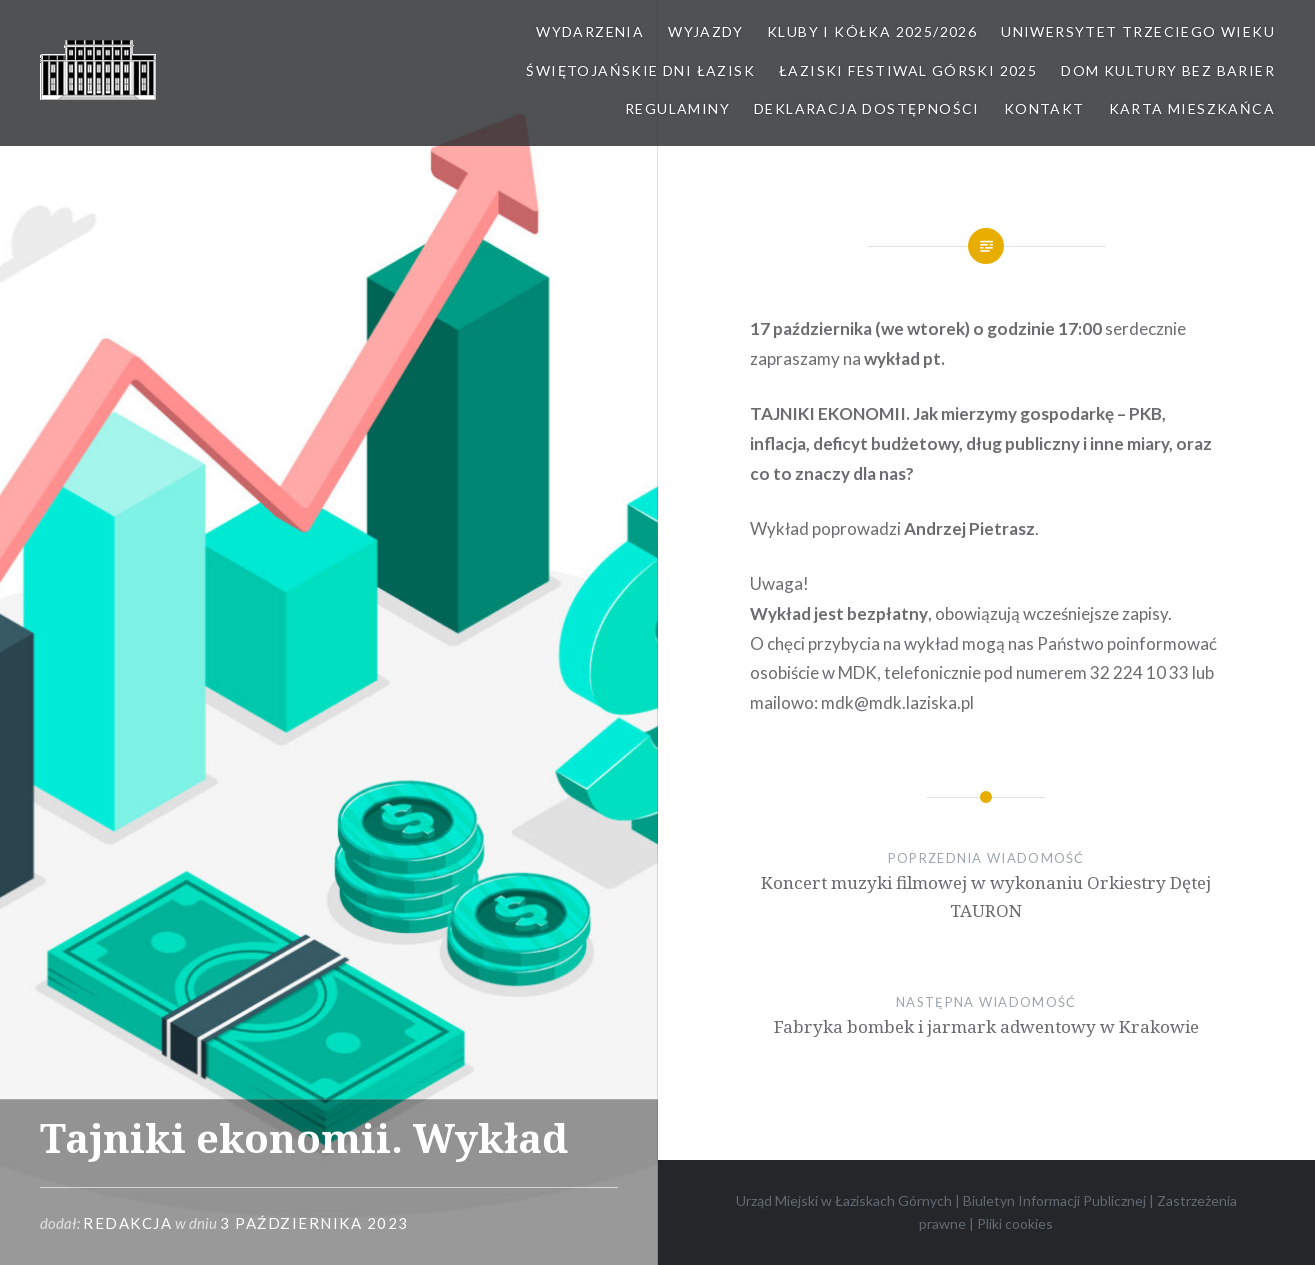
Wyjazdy (705, 31)
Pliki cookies (1015, 1223)
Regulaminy (677, 108)
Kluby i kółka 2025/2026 (872, 31)
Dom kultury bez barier (1168, 70)
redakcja (127, 1223)
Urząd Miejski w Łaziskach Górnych (844, 1200)
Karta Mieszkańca (1192, 108)
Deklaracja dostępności (867, 108)
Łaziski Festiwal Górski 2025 (908, 70)
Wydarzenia (590, 31)
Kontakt (1044, 108)
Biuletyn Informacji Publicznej (1054, 1200)
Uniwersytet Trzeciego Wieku (1138, 31)
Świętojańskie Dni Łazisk (640, 70)
